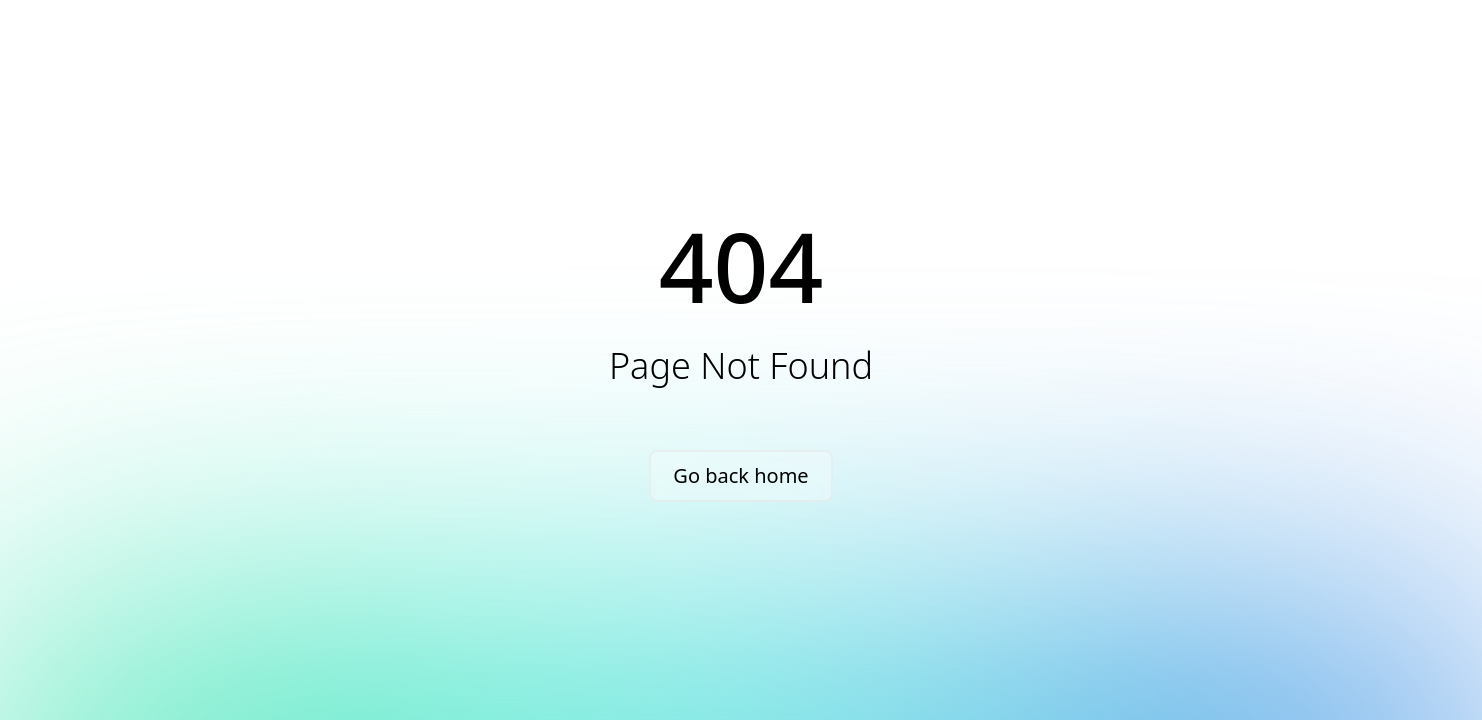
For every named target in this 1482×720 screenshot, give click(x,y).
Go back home (740, 475)
